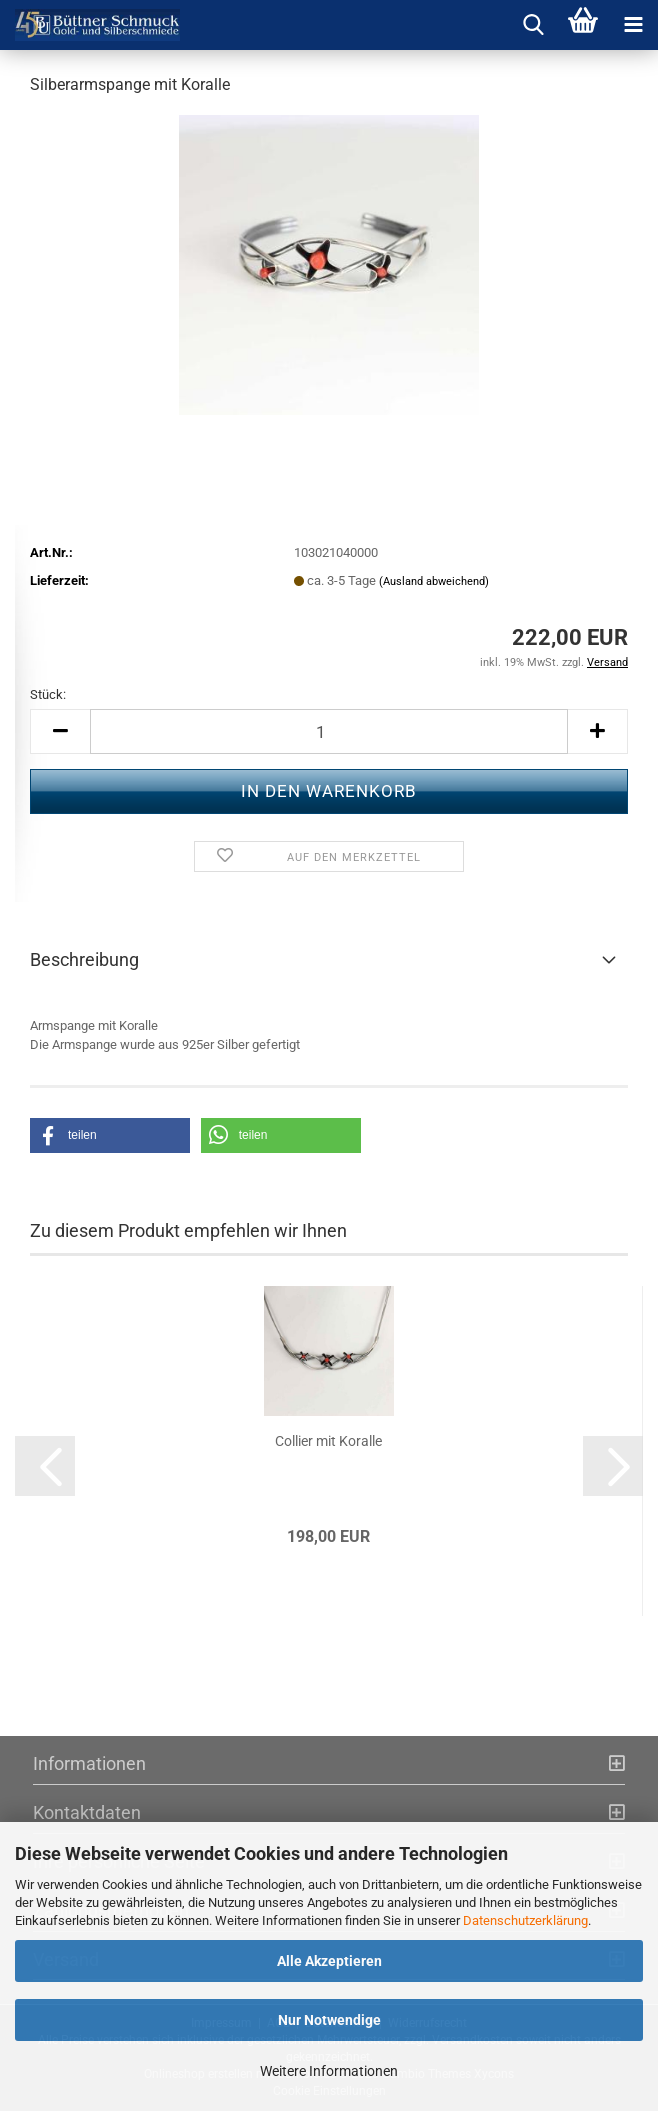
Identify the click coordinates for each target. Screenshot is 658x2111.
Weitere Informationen (329, 2071)
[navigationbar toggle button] (633, 25)
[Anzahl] (329, 731)
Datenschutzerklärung (525, 1920)
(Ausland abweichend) (434, 581)
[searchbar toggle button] (533, 25)
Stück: (48, 694)
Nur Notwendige (329, 2020)
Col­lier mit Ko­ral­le (328, 1441)
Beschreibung (84, 959)
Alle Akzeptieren (329, 1961)
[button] (60, 731)
